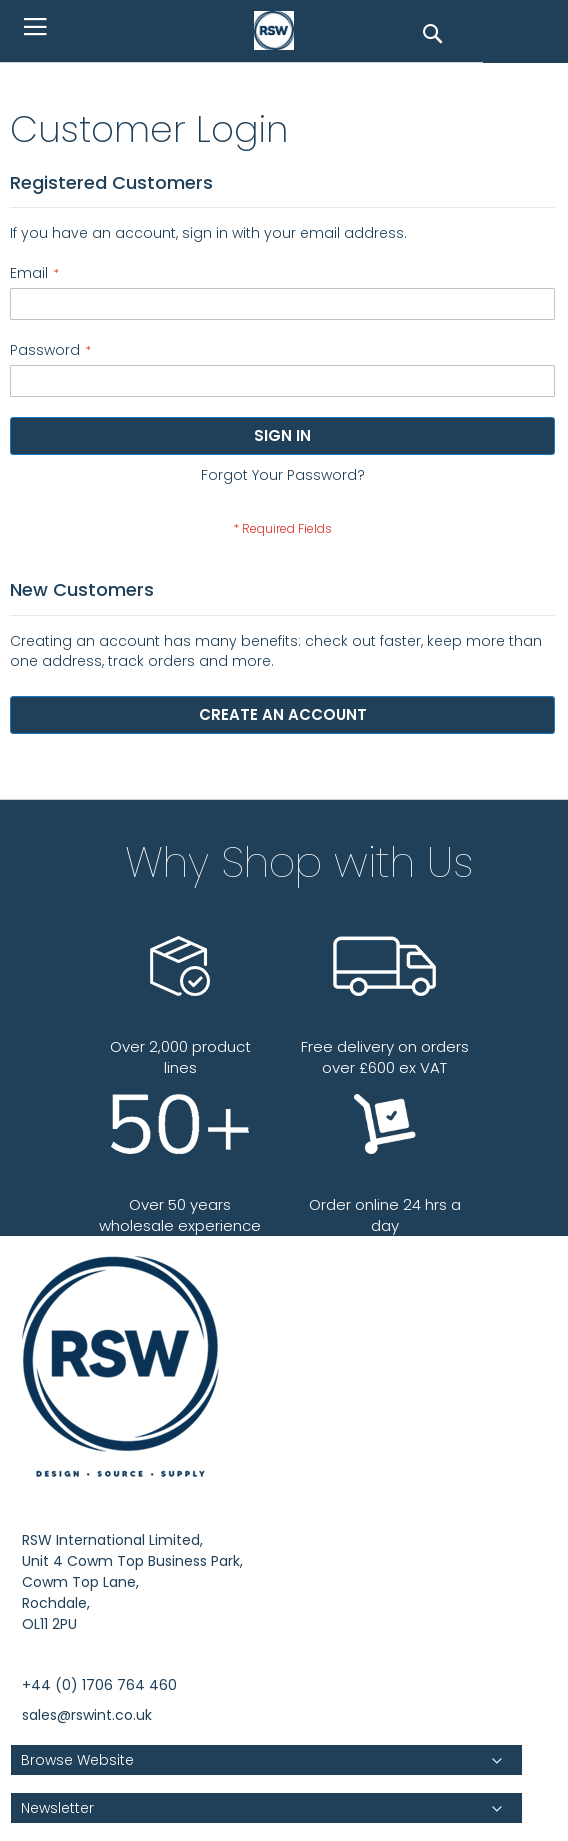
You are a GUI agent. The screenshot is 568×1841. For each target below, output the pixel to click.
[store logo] (279, 31)
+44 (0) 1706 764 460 (99, 1685)
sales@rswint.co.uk (87, 1715)
